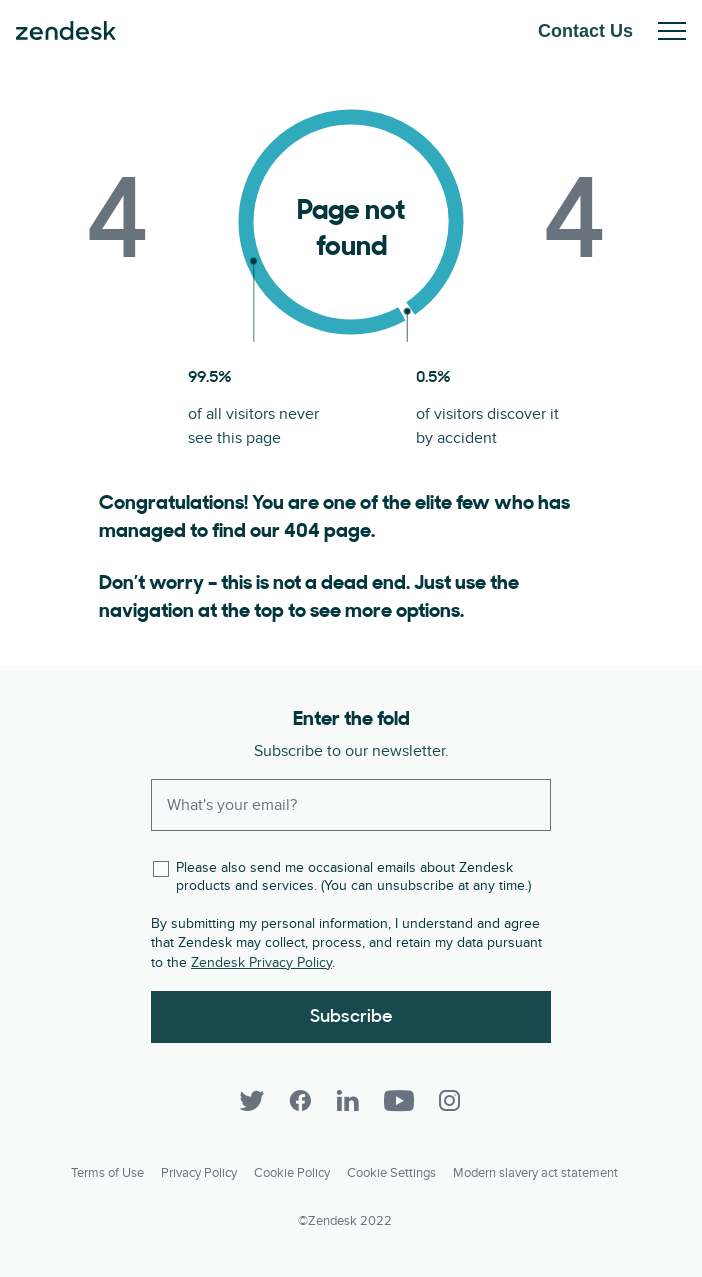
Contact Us (585, 31)
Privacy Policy (199, 1173)
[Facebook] (300, 1101)
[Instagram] (450, 1101)
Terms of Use (107, 1173)
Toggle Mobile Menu (672, 31)
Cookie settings (391, 1173)
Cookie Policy (292, 1173)
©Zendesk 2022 (345, 1221)
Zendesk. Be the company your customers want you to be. (66, 31)
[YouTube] (399, 1101)
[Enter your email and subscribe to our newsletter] (351, 805)
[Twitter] (252, 1101)
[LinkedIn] (348, 1101)
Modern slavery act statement (535, 1173)
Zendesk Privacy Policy (261, 962)
